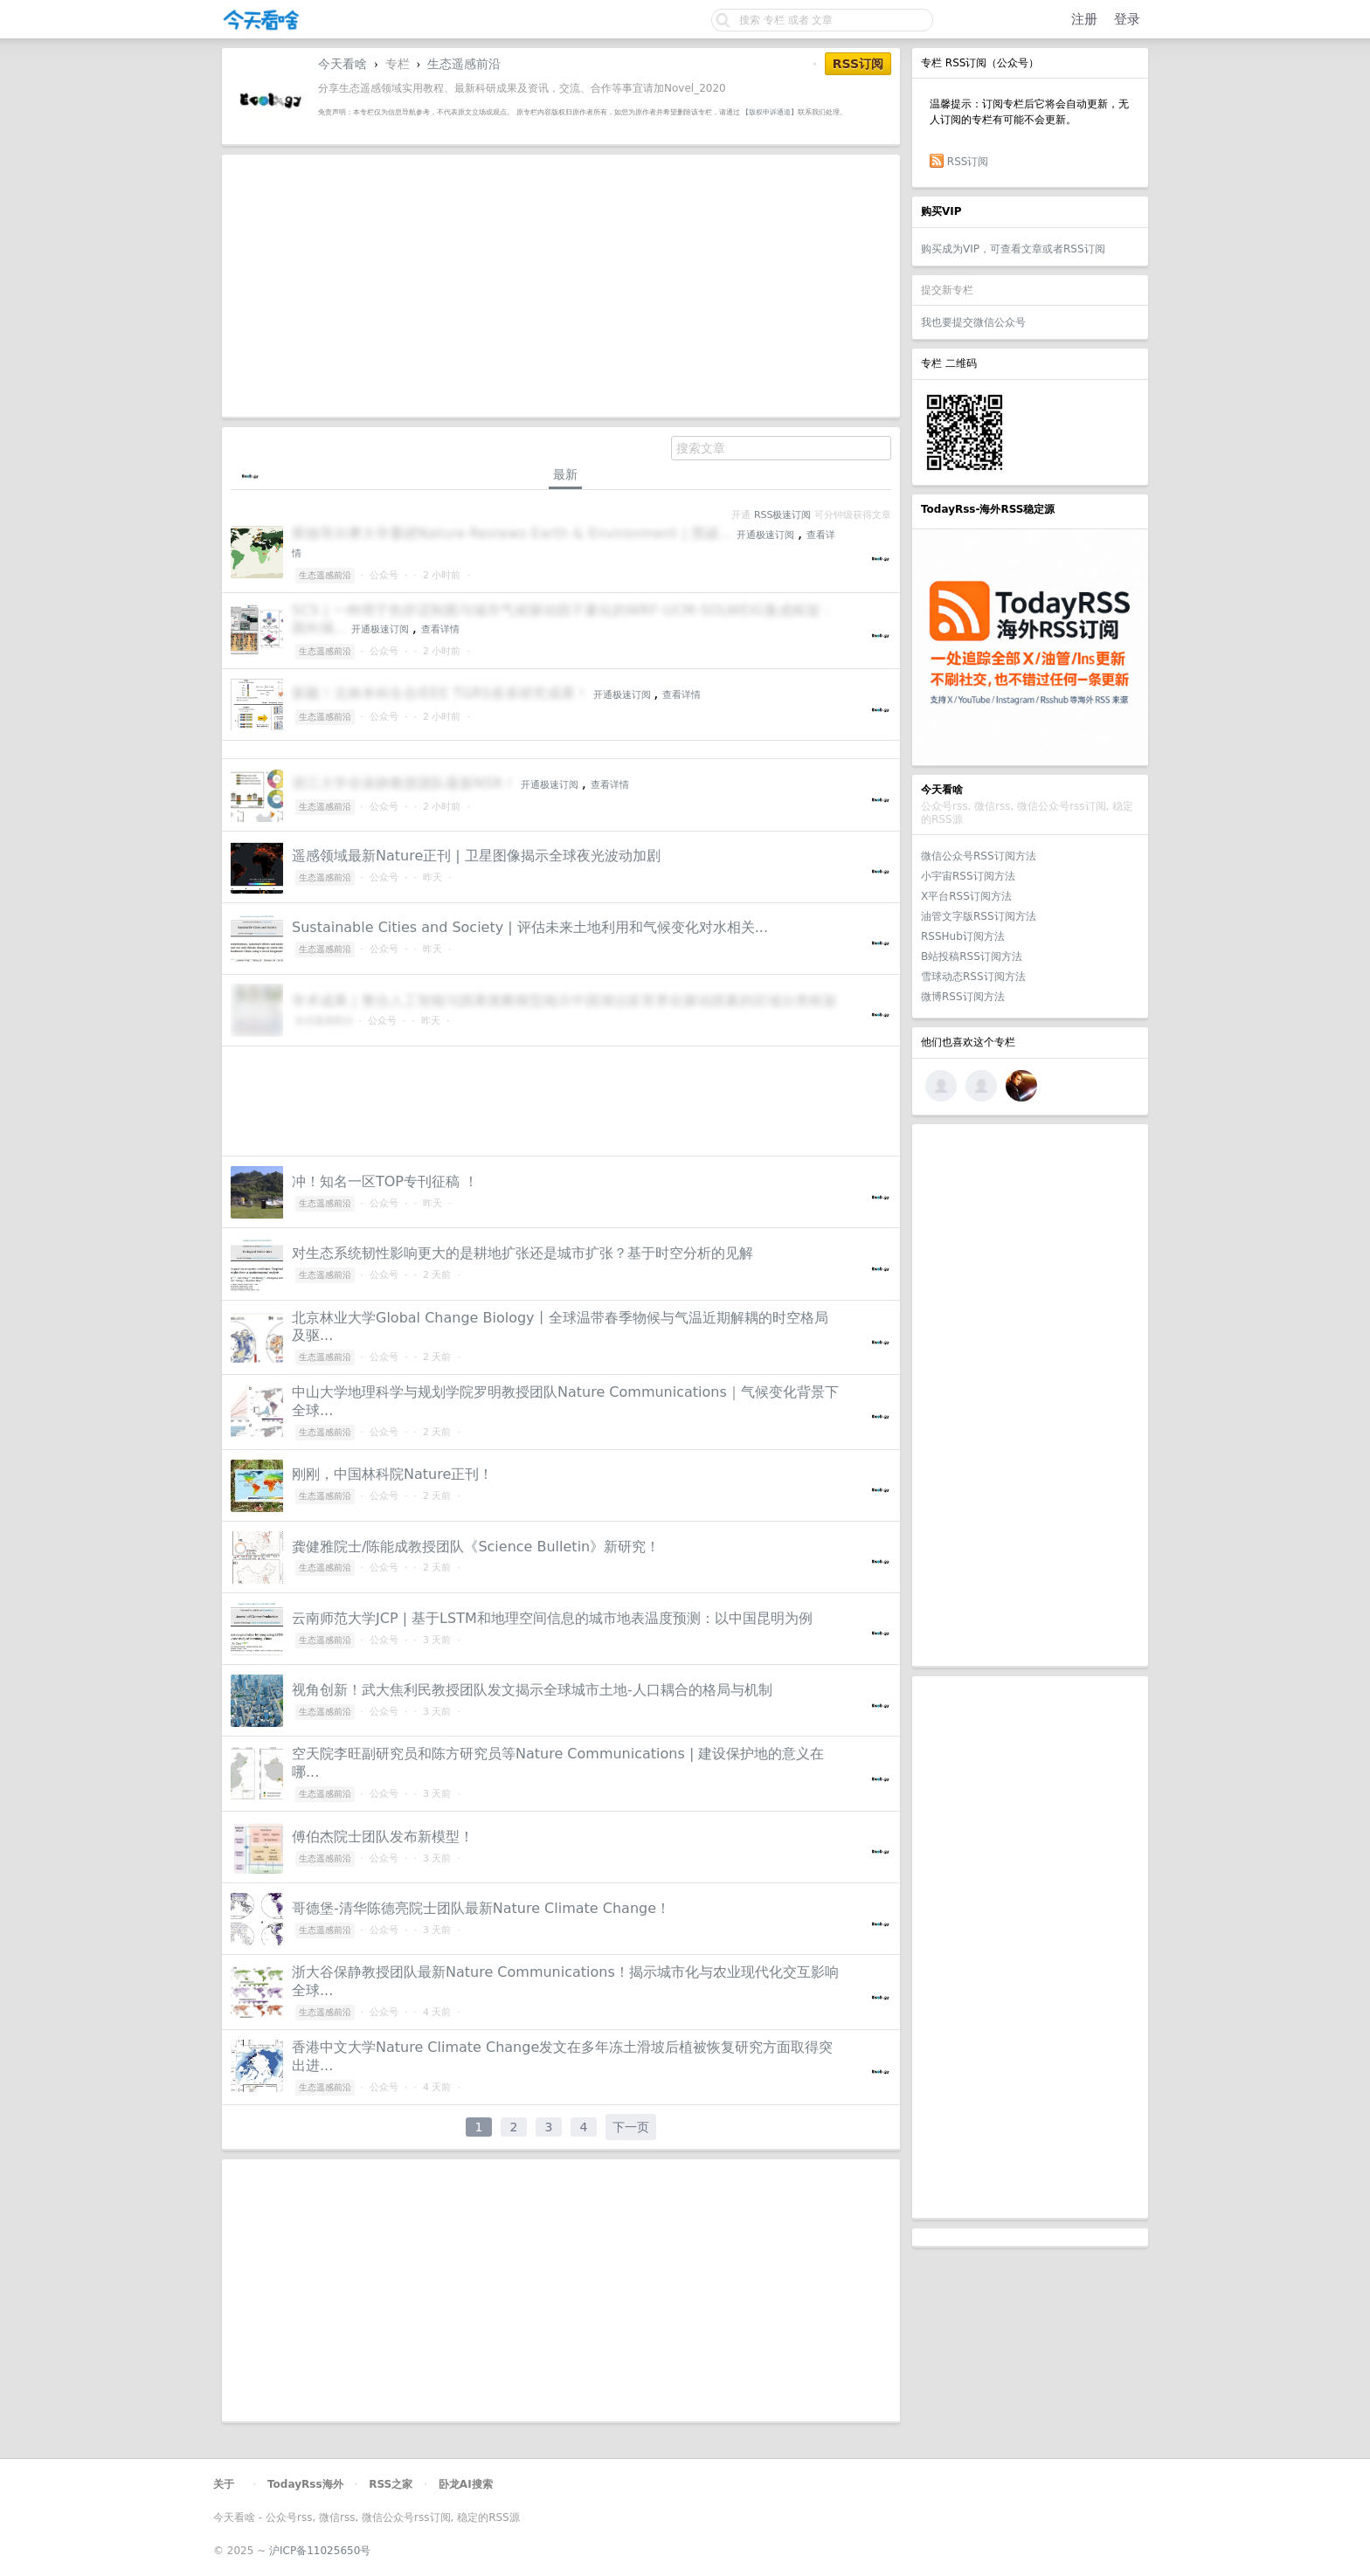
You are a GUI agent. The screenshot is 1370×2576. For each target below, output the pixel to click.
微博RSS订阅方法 (963, 997)
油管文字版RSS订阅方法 (978, 916)
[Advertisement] (1030, 1395)
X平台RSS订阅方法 (966, 896)
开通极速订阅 (765, 535)
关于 (223, 2484)
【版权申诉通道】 (770, 111)
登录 (1127, 19)
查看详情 (440, 629)
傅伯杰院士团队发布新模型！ (383, 1836)
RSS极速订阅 (782, 515)
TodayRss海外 (305, 2484)
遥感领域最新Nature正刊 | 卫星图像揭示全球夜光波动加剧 (476, 855)
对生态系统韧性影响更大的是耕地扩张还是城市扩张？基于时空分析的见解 (522, 1253)
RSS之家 (390, 2484)
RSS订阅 (968, 161)
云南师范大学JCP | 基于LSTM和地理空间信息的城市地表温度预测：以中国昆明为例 (552, 1618)
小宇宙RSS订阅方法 (968, 876)
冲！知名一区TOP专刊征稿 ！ (385, 1181)
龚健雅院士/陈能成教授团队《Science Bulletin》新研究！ (476, 1546)
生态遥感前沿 (464, 64)
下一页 (630, 2127)
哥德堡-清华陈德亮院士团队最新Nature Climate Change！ (481, 1908)
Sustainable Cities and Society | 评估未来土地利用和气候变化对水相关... (530, 927)
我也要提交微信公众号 (973, 322)
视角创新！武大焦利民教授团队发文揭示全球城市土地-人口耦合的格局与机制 (532, 1690)
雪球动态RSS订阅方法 (973, 976)
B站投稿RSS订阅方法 (971, 956)
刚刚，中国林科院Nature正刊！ (392, 1474)
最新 (565, 474)
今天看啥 (342, 64)
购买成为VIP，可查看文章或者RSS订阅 (1013, 249)
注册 (1084, 19)
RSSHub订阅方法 (963, 936)
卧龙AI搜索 (466, 2484)
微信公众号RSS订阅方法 (978, 856)
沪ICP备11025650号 (319, 2551)
